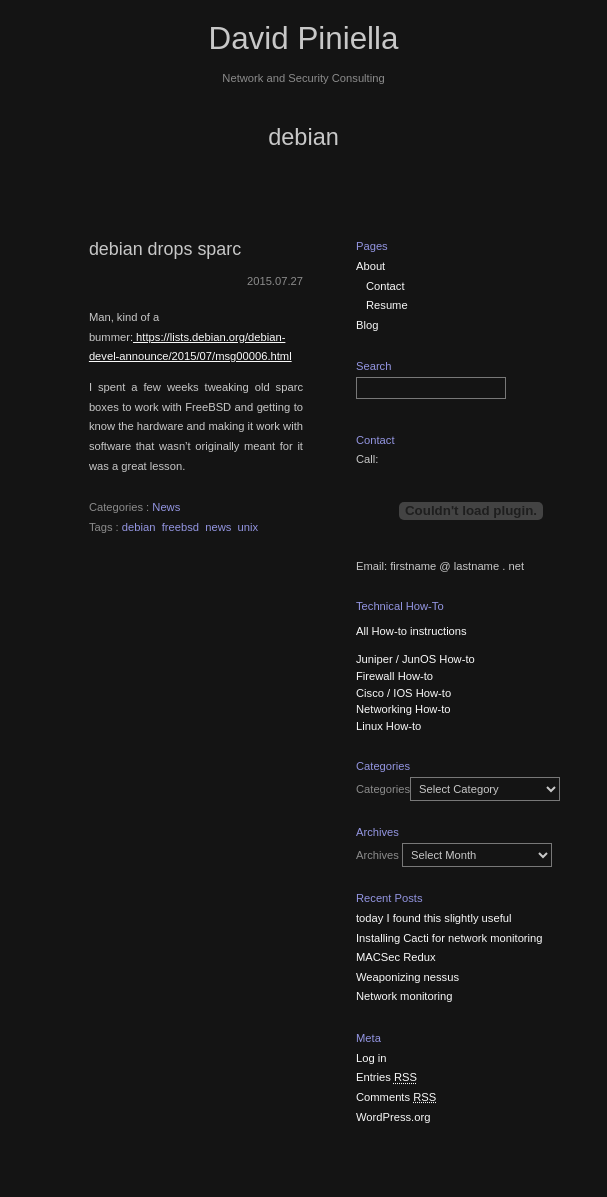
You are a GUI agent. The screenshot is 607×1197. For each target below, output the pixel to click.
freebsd (180, 527)
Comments (396, 1097)
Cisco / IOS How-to (403, 693)
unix (248, 527)
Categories (383, 789)
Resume (387, 305)
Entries (386, 1077)
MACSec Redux (396, 957)
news (218, 527)
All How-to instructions (411, 631)
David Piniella (304, 38)
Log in (371, 1058)
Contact (385, 286)
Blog (367, 325)
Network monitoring (404, 996)
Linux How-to (388, 726)
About (370, 266)
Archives (377, 855)
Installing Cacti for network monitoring (449, 938)
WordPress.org (393, 1117)
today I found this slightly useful (433, 918)
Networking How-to (403, 709)
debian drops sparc (165, 249)
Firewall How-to (394, 676)
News (166, 507)
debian (139, 527)
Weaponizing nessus (407, 977)
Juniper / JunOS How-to (415, 659)
